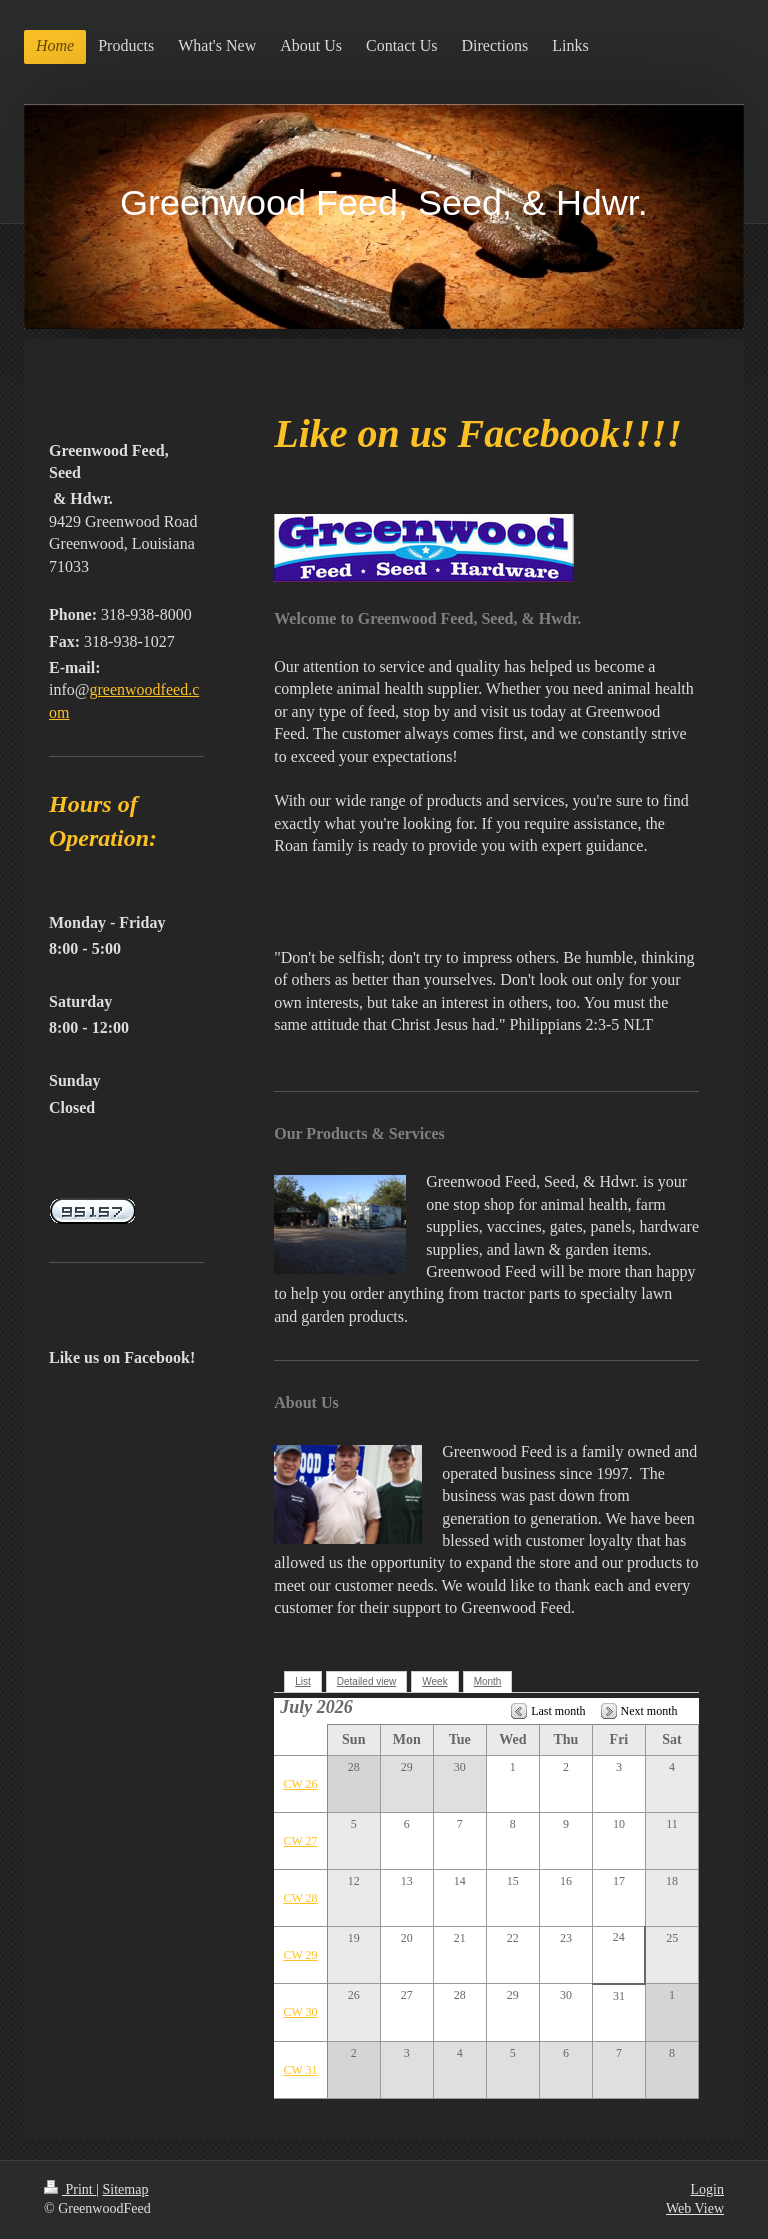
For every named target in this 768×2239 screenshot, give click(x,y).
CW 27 (300, 1841)
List (303, 1681)
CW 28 (300, 1898)
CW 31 (300, 2070)
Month (488, 1681)
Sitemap (126, 2189)
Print (70, 2189)
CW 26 (300, 1784)
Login (707, 2189)
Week (434, 1681)
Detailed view (366, 1681)
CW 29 (300, 1955)
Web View (695, 2208)
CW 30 (300, 2012)
